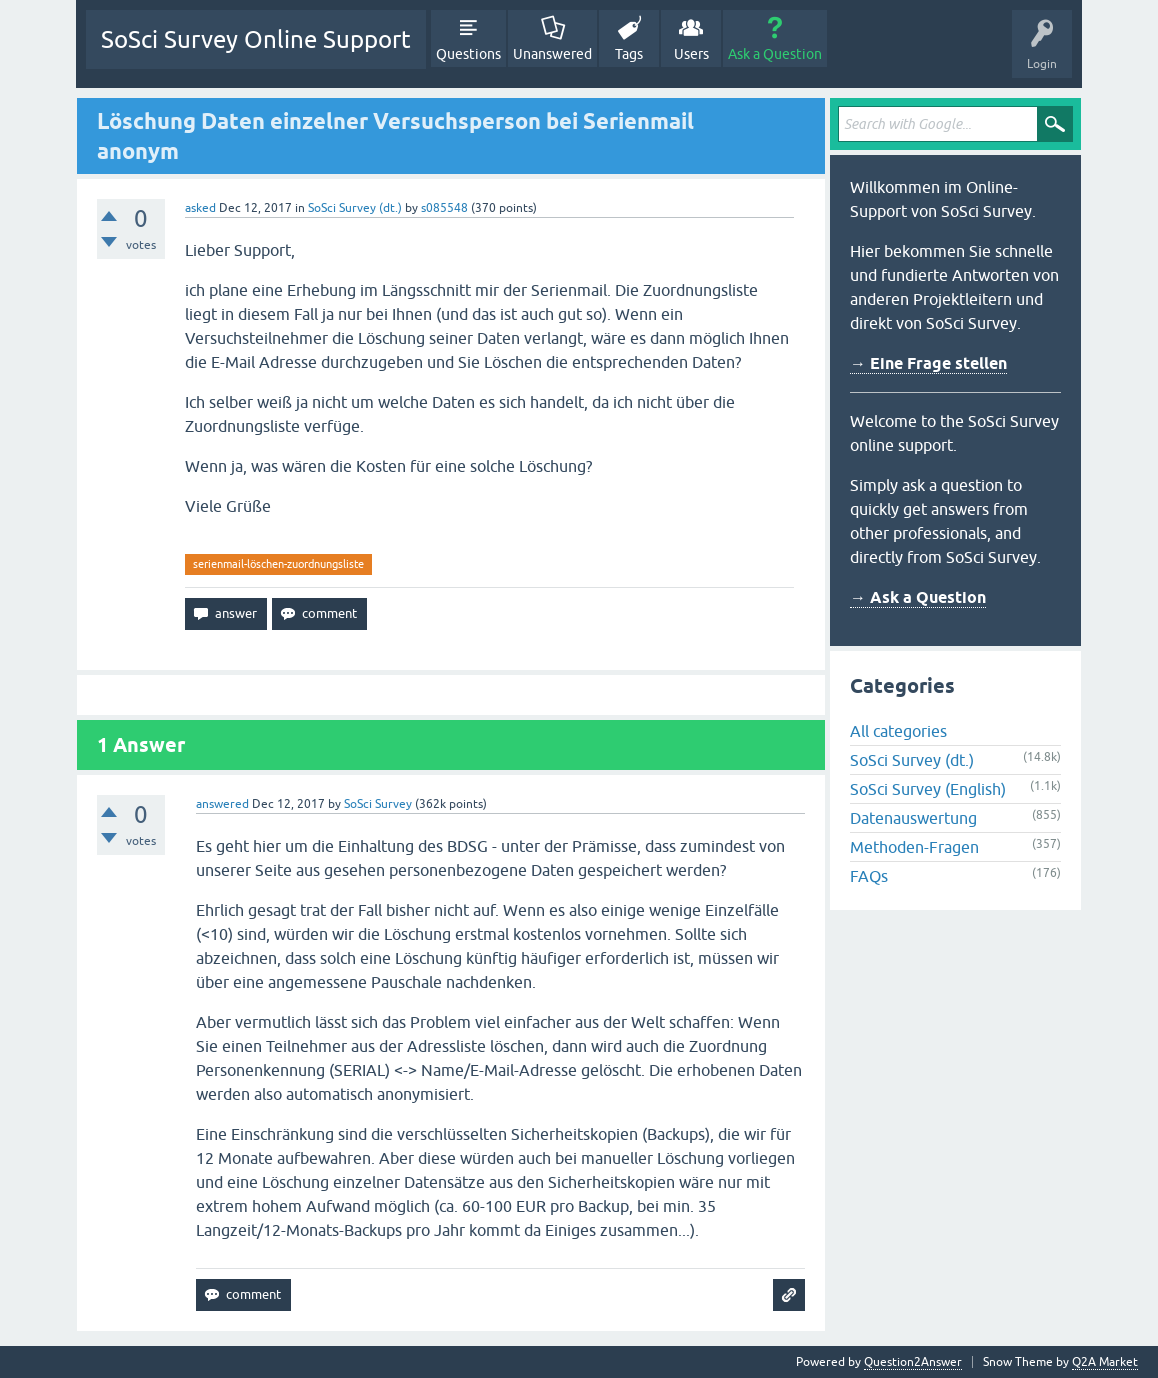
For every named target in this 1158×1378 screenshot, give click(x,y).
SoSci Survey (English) (928, 789)
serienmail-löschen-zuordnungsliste (278, 564)
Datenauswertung (913, 818)
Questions (468, 54)
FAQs (869, 876)
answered (222, 804)
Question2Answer (913, 1362)
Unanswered (552, 54)
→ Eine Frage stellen (928, 363)
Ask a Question (775, 54)
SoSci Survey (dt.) (355, 208)
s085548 (444, 208)
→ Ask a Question (918, 597)
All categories (898, 731)
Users (691, 54)
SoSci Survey (378, 804)
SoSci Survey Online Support (256, 39)
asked (200, 208)
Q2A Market (1105, 1362)
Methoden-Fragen (914, 847)
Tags (629, 54)
